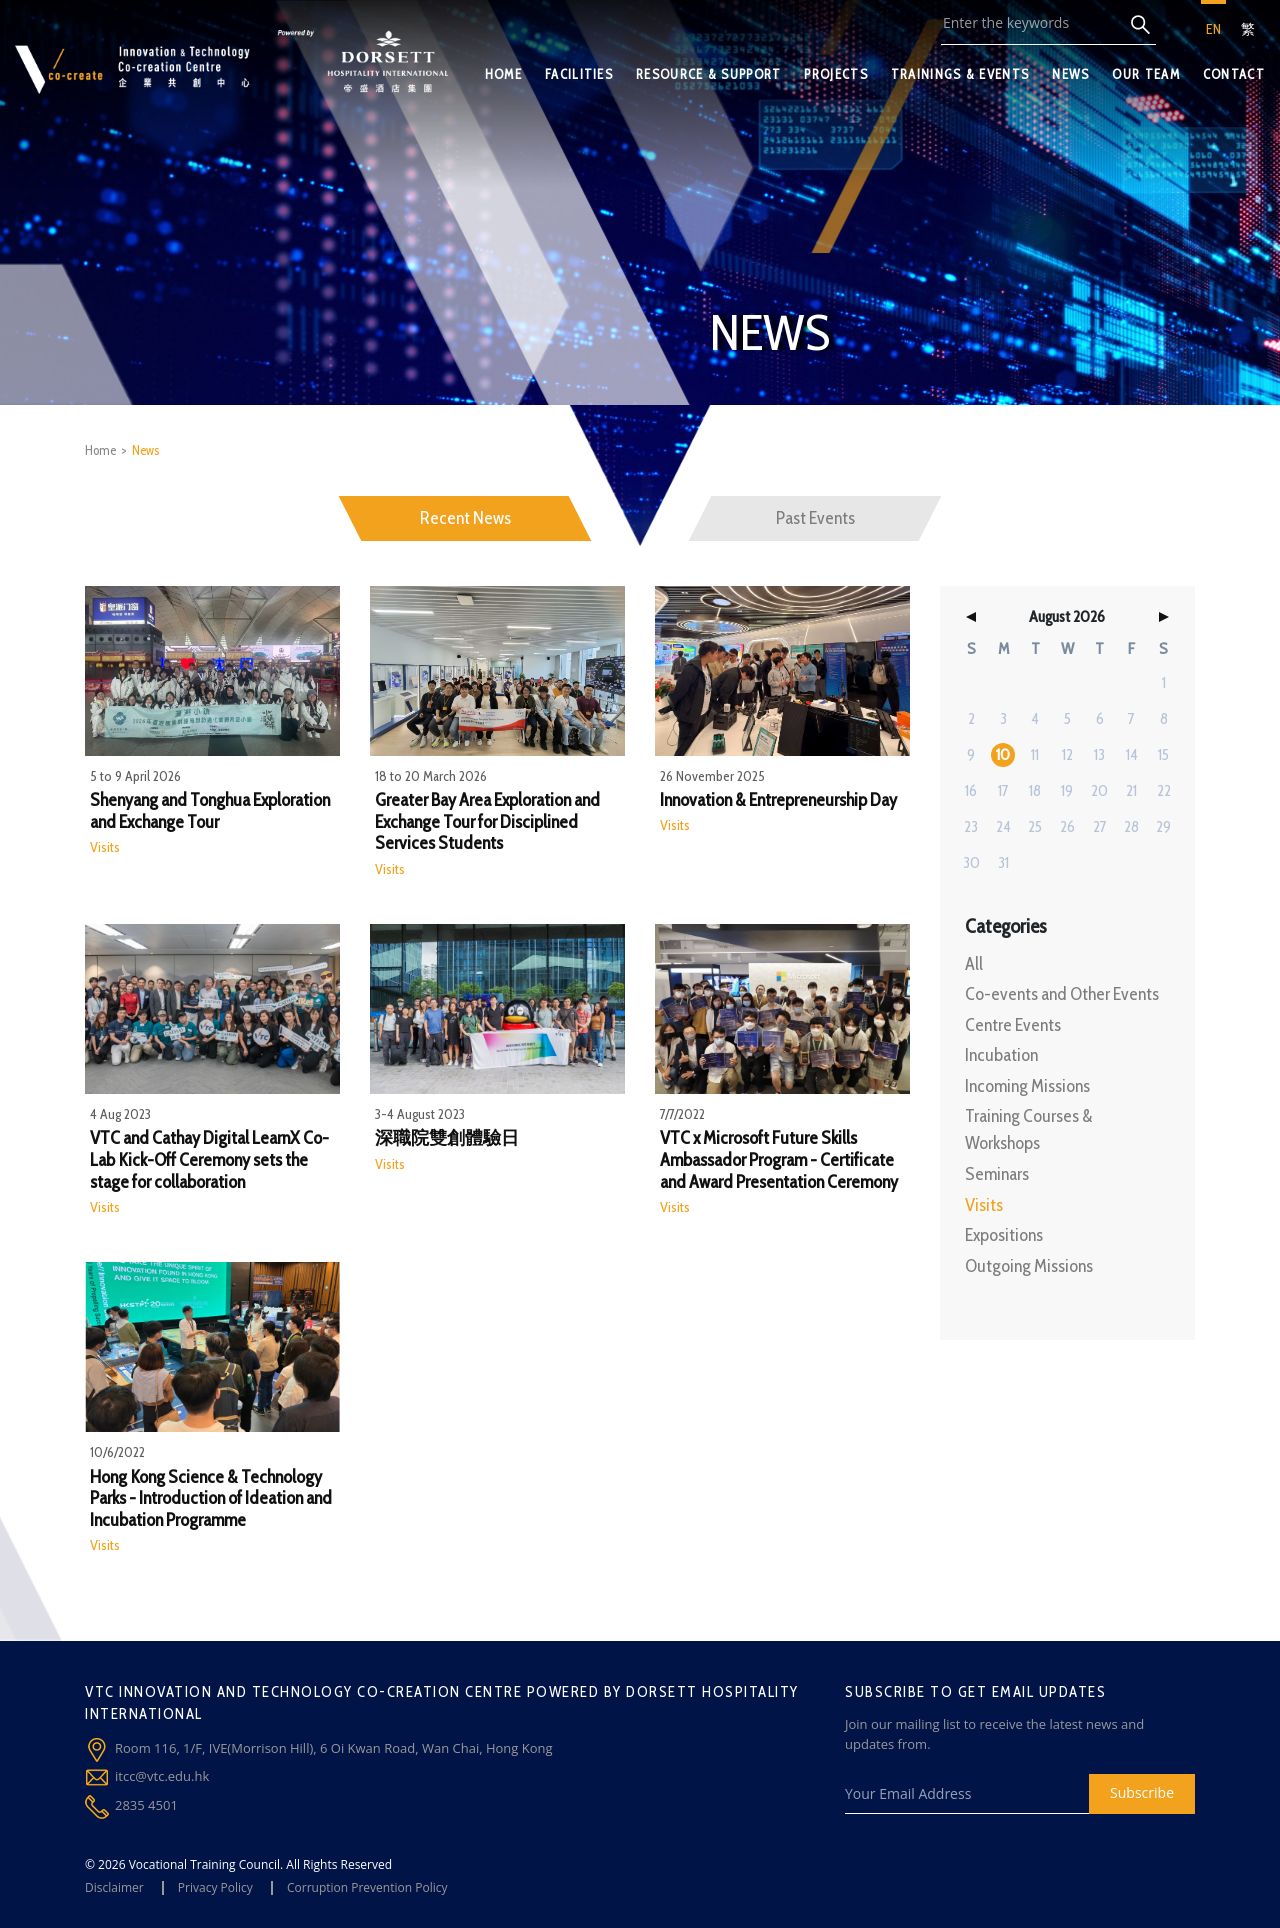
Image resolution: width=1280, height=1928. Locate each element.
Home (100, 450)
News (145, 450)
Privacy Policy (215, 1887)
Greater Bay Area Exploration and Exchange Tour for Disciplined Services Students (487, 822)
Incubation (1001, 1055)
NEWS (1070, 74)
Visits (105, 847)
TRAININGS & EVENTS (960, 74)
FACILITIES (579, 74)
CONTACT (1234, 74)
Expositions (1004, 1235)
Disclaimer (114, 1887)
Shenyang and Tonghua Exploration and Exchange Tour (210, 811)
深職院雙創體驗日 (447, 1138)
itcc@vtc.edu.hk (162, 1776)
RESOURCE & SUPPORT (708, 74)
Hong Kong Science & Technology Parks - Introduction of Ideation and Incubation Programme (211, 1499)
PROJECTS (835, 74)
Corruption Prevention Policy (367, 1887)
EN (1213, 29)
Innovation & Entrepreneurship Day (778, 800)
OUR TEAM (1145, 74)
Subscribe (1142, 1792)
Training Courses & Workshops (1029, 1129)
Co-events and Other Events (1062, 994)
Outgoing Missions (1029, 1266)
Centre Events (1013, 1025)
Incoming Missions (1027, 1086)
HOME (503, 74)
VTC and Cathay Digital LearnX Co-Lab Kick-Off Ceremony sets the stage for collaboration (209, 1160)
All (974, 964)
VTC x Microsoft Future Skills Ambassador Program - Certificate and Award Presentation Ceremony (779, 1160)
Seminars (997, 1174)
